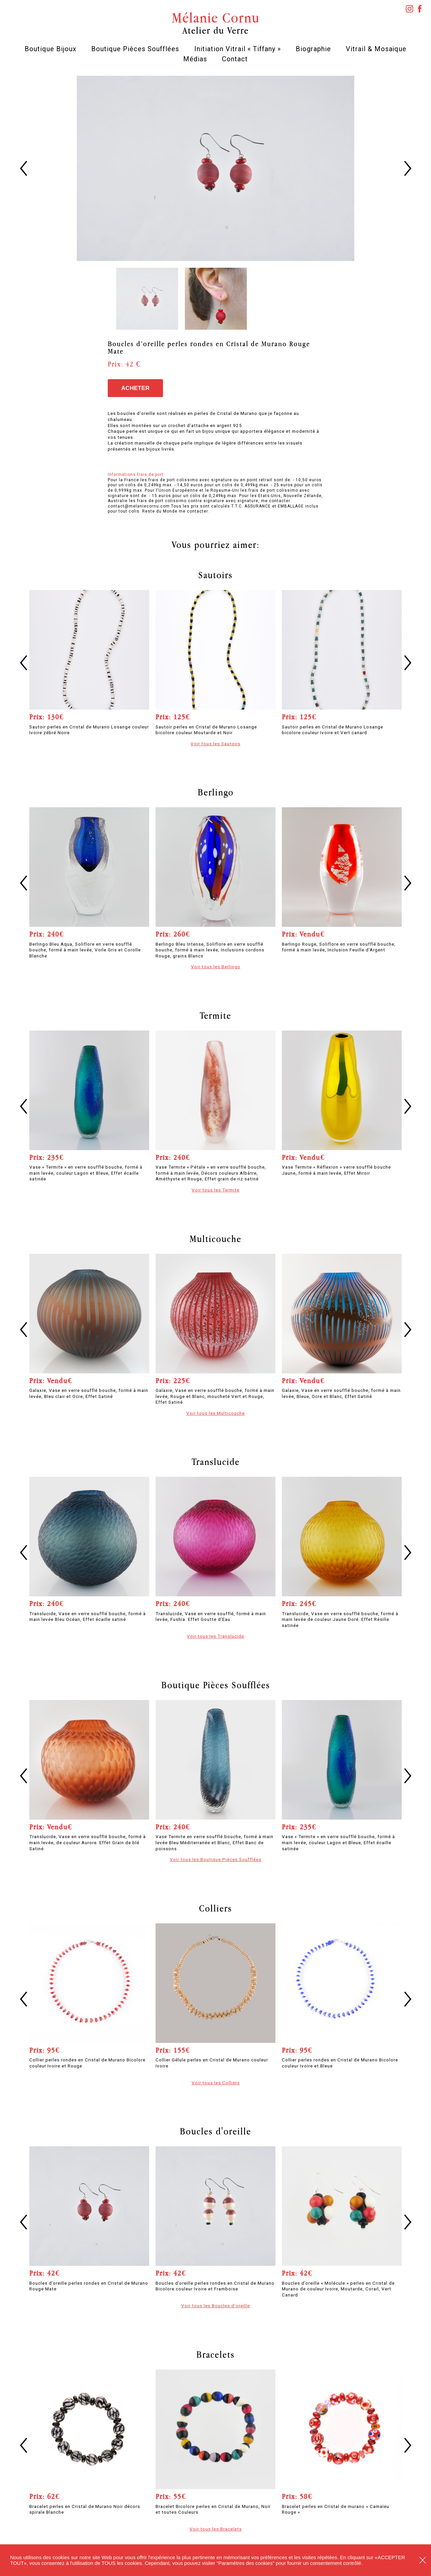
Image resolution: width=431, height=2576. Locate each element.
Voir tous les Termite (215, 1190)
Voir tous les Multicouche (215, 1413)
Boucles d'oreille (215, 2131)
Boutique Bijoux (50, 49)
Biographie (313, 49)
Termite (215, 1015)
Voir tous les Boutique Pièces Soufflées (215, 1859)
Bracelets (215, 2354)
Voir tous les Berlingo (215, 966)
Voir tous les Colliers (216, 2082)
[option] (215, 168)
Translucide (216, 1461)
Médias (195, 59)
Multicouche (215, 1238)
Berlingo (216, 792)
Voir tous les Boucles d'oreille (215, 2305)
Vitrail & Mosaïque (376, 49)
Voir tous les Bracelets (216, 2529)
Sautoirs (215, 575)
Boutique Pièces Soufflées (135, 49)
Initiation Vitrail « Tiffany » (237, 49)
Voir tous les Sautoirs (215, 743)
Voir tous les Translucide (215, 1636)
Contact (235, 59)
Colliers (215, 1908)
